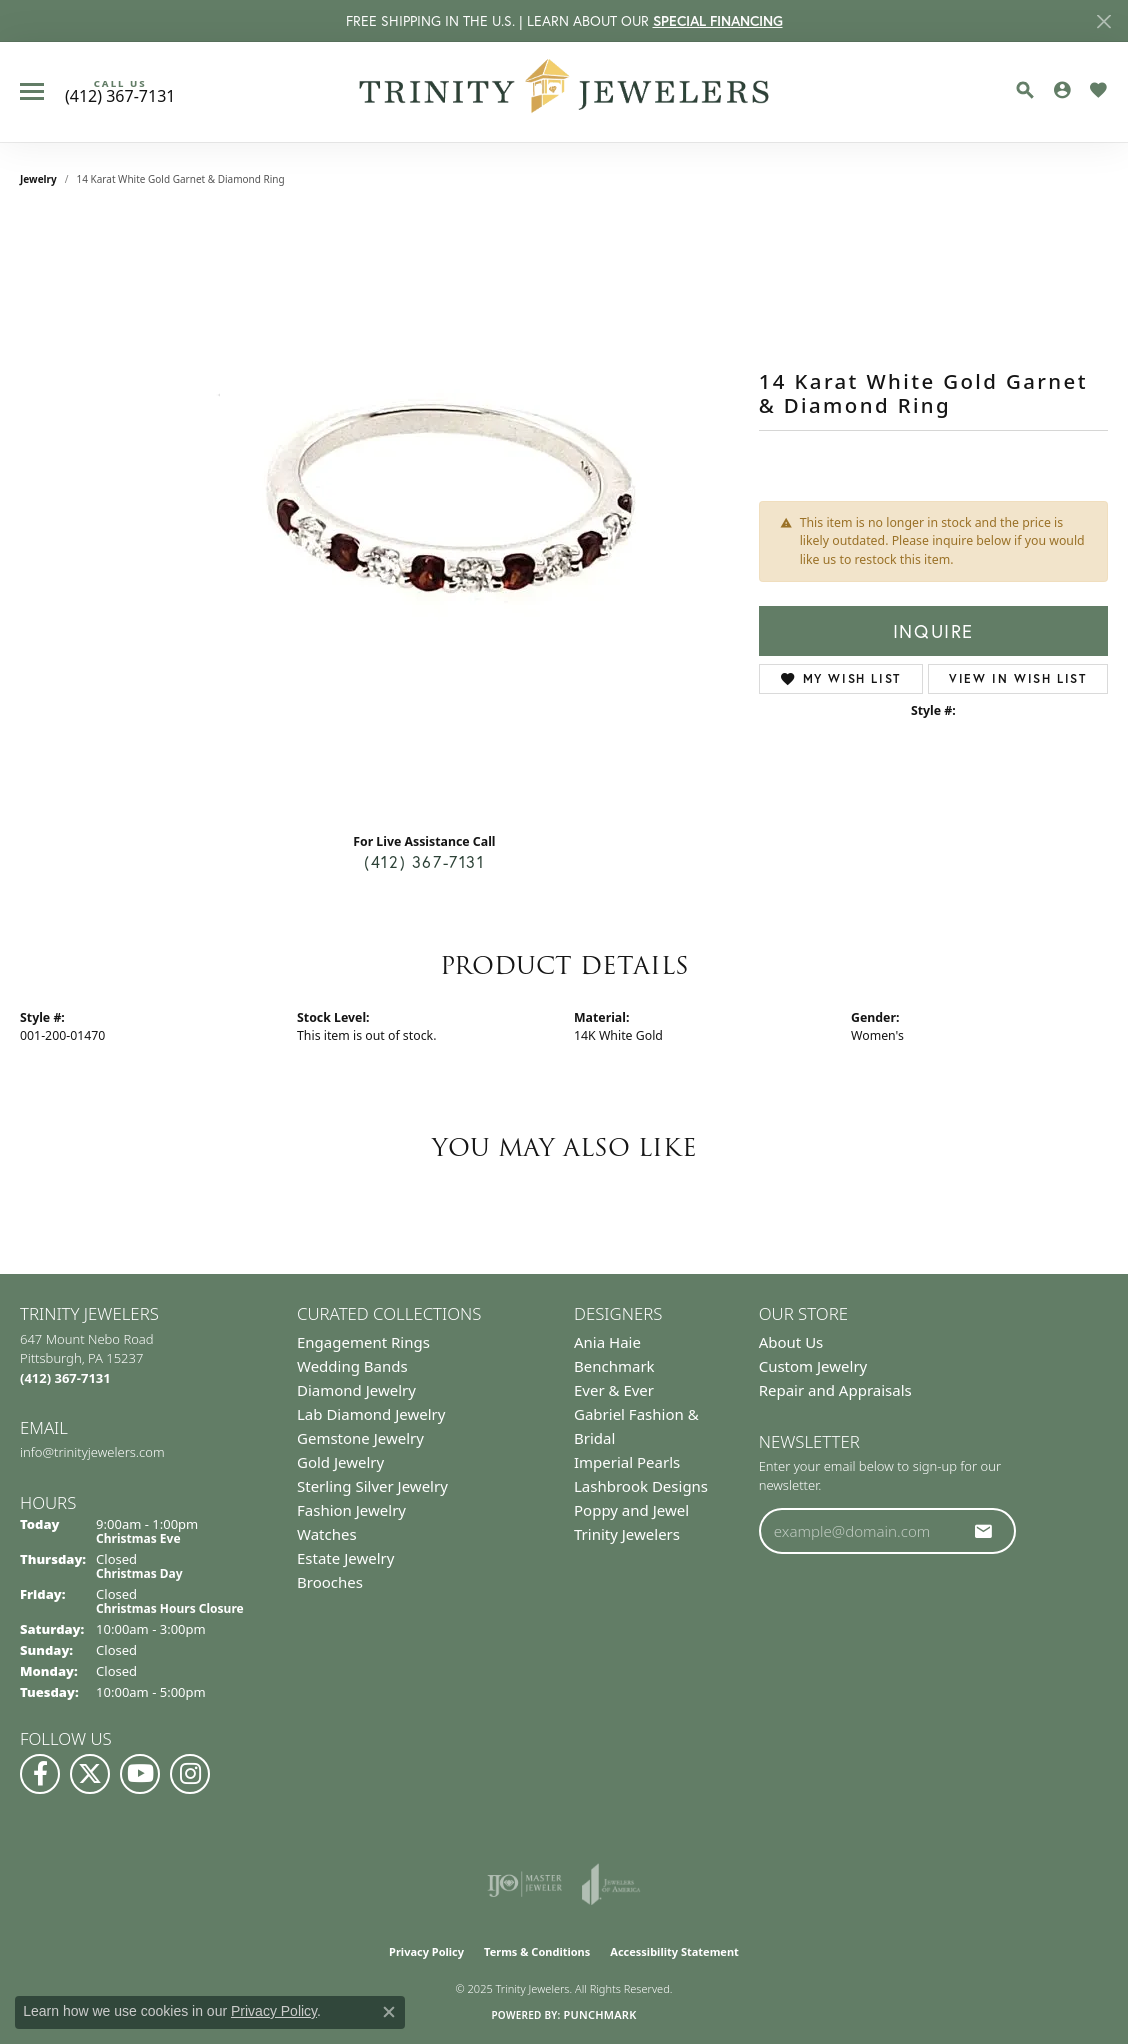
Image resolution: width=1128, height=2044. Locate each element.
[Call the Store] (65, 1378)
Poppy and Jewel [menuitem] (631, 1510)
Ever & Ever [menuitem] (614, 1390)
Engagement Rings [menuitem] (363, 1342)
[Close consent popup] (389, 2012)
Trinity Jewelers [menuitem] (627, 1534)
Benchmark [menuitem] (614, 1366)
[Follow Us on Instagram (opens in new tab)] (190, 1774)
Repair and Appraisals (835, 1390)
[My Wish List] (1098, 90)
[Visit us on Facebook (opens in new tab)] (40, 1774)
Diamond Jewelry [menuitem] (356, 1390)
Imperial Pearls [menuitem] (627, 1462)
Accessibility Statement (674, 1951)
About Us (791, 1342)
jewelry (38, 179)
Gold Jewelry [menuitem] (340, 1462)
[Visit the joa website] (611, 1884)
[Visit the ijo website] (524, 1884)
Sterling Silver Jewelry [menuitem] (372, 1486)
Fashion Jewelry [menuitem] (351, 1510)
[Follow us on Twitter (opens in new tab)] (90, 1774)
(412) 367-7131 (424, 861)
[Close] (1103, 21)
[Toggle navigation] (32, 91)
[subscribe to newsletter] (984, 1531)
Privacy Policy (426, 1951)
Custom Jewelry (813, 1366)
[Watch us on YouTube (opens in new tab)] (140, 1774)
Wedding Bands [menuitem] (352, 1366)
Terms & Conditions (537, 1951)
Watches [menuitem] (327, 1534)
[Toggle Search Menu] (1025, 90)
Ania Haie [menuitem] (607, 1342)
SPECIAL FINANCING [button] (718, 21)
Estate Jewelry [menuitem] (345, 1558)
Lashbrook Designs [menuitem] (641, 1486)
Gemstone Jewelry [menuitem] (360, 1438)
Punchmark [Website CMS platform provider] (599, 2014)
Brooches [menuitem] (330, 1582)
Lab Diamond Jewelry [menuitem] (371, 1414)
